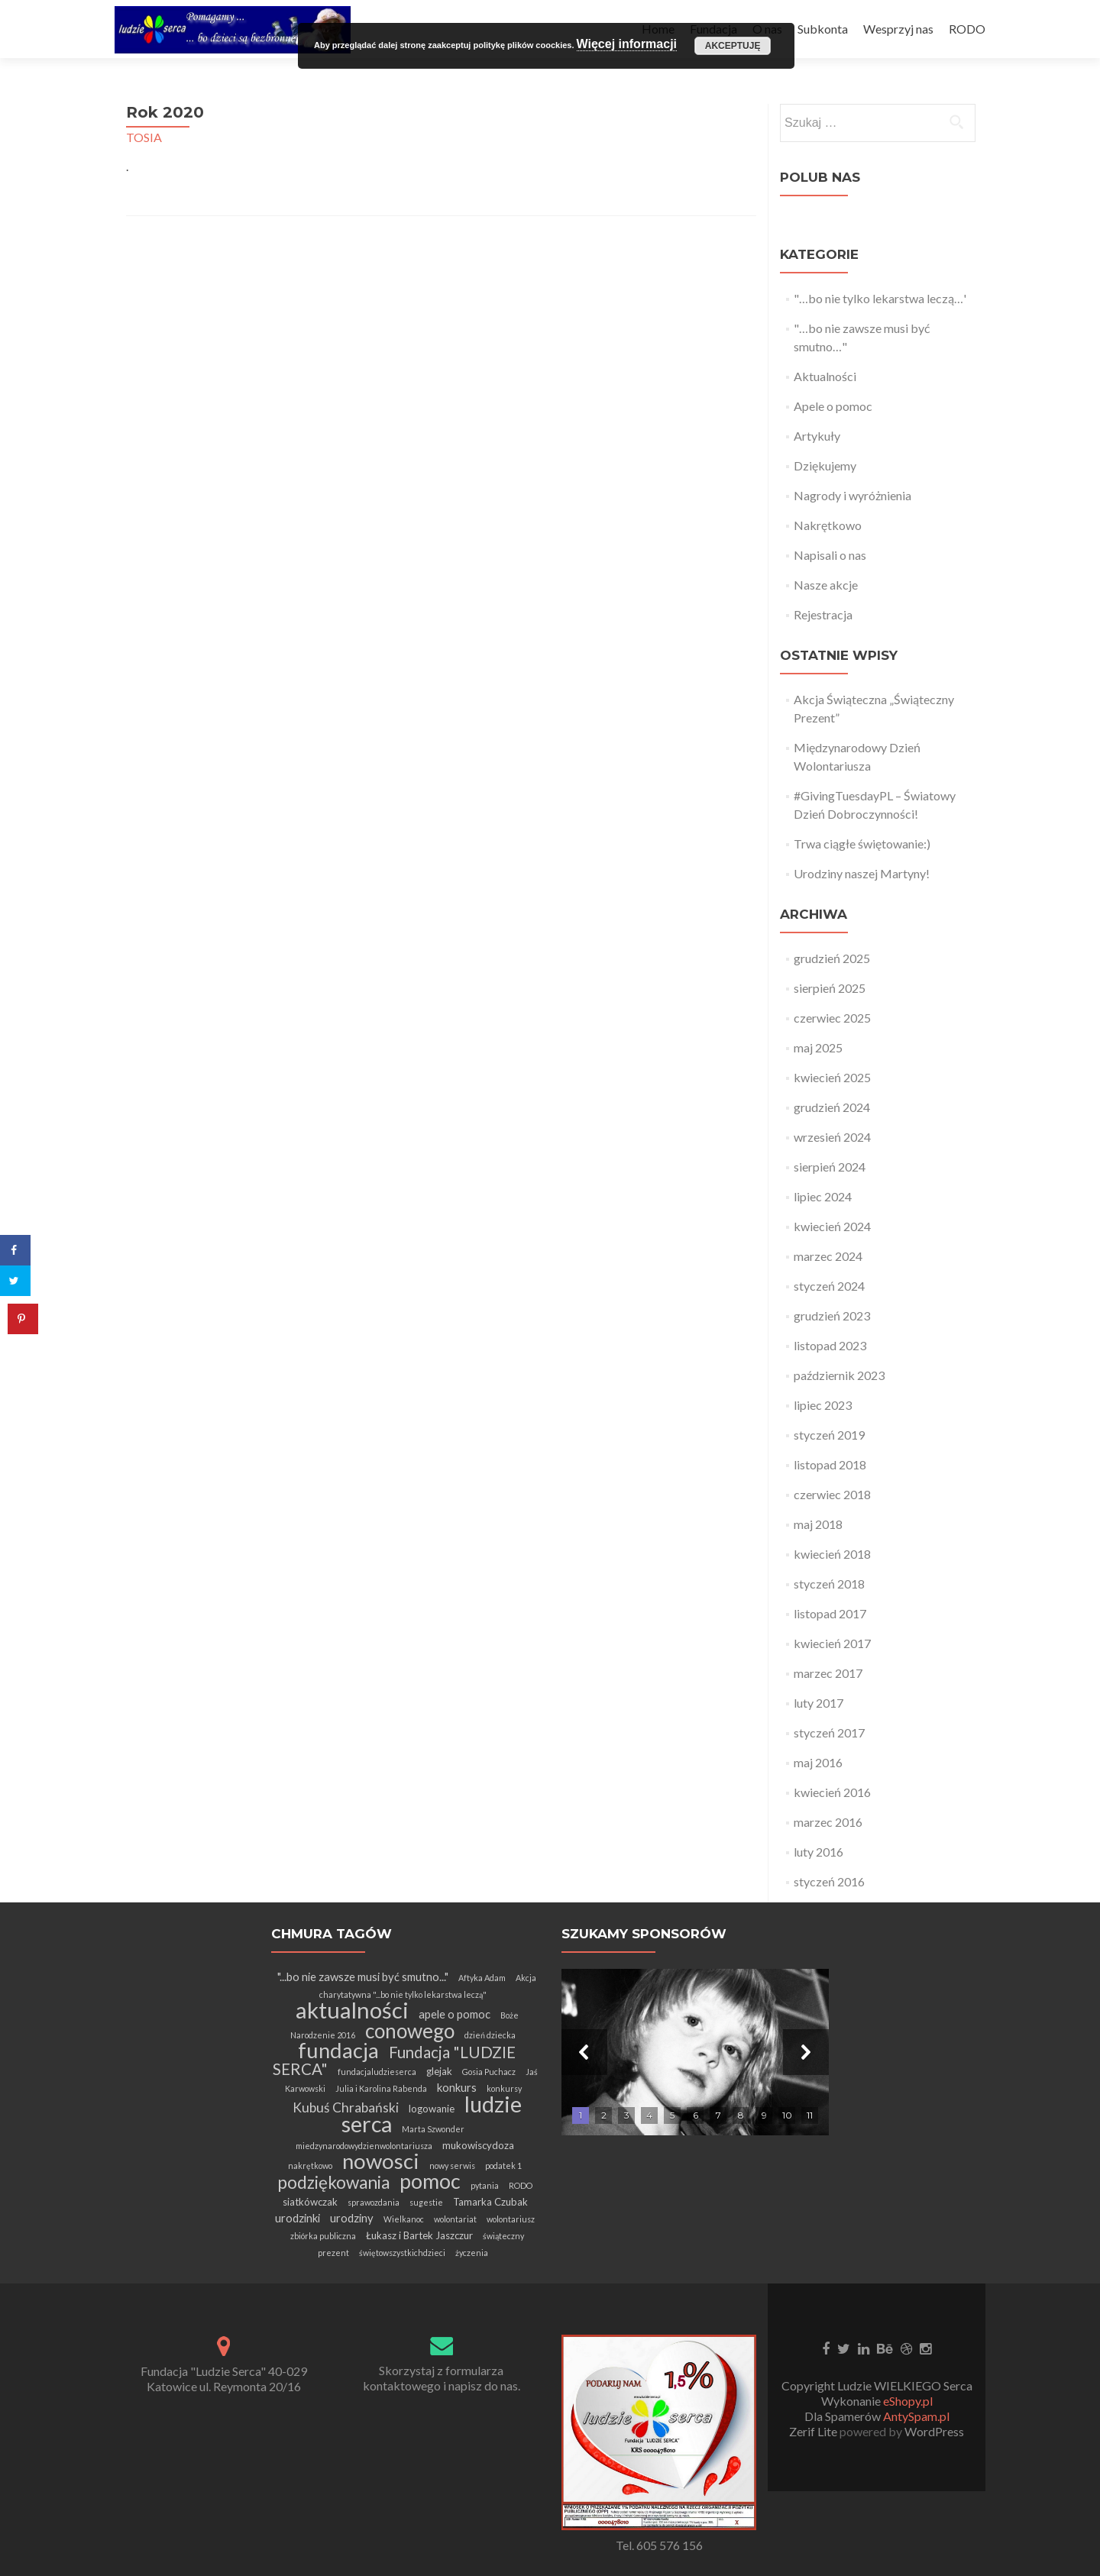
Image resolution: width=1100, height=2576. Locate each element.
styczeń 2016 (829, 1881)
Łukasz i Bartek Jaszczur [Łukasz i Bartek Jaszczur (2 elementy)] (419, 2235)
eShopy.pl (908, 2400)
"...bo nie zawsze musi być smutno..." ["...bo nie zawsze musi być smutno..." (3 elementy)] (362, 1976)
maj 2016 (818, 1762)
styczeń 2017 (829, 1732)
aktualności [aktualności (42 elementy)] (352, 2009)
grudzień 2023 (832, 1315)
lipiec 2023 (823, 1405)
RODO (967, 28)
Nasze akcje (826, 584)
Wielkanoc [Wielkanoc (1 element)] (403, 2219)
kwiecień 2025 (832, 1077)
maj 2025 (818, 1047)
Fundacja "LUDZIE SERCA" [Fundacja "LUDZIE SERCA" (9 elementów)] (394, 2060)
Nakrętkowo (828, 525)
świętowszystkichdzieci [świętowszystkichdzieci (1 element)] (402, 2253)
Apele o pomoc (833, 406)
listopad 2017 (830, 1613)
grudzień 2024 (832, 1107)
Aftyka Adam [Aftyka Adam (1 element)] (482, 1978)
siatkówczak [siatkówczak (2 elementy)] (310, 2202)
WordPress (933, 2431)
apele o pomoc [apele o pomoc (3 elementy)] (454, 2014)
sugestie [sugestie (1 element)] (426, 2202)
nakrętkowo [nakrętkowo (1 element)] (310, 2165)
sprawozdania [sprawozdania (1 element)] (374, 2202)
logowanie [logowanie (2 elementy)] (432, 2108)
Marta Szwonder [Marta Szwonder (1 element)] (433, 2129)
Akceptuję (733, 45)
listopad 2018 (830, 1464)
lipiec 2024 (823, 1196)
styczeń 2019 (829, 1434)
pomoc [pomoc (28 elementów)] (430, 2180)
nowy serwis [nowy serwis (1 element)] (452, 2165)
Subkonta (823, 28)
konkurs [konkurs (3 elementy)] (457, 2087)
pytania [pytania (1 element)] (485, 2185)
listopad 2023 (830, 1345)
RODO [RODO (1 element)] (520, 2185)
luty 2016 (818, 1851)
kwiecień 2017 (832, 1643)
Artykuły (817, 435)
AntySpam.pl (916, 2416)
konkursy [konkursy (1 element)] (504, 2088)
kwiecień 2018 (832, 1554)
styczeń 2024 (829, 1285)
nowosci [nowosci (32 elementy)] (380, 2161)
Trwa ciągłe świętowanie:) (862, 843)
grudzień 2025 (832, 958)
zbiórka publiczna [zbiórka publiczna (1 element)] (323, 2236)
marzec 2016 (828, 1822)
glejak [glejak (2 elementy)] (439, 2071)
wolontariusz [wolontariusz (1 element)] (511, 2219)
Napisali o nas (830, 555)
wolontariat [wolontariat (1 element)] (455, 2219)
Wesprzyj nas (898, 28)
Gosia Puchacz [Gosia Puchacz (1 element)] (489, 2072)
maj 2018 (818, 1524)
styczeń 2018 (829, 1583)
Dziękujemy (825, 465)
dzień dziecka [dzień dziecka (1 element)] (490, 2035)
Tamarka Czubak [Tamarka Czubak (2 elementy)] (490, 2202)
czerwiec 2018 (832, 1494)
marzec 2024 (828, 1256)
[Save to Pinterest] (23, 1319)
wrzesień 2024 (832, 1137)
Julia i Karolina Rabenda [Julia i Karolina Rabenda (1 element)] (381, 2088)
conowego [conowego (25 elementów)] (410, 2030)
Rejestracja (823, 614)
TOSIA (144, 137)
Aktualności (825, 376)
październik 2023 (839, 1375)
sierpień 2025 (829, 988)
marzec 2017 (828, 1673)
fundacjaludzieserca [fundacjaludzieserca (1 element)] (377, 2072)
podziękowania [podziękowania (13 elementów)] (333, 2182)
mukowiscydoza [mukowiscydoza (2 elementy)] (478, 2145)
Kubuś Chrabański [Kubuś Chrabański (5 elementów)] (346, 2107)
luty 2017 (818, 1702)
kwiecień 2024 (832, 1226)
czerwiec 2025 (832, 1017)
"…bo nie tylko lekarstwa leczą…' (880, 298)
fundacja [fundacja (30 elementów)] (338, 2050)
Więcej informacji (627, 43)
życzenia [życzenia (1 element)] (471, 2253)
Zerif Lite (814, 2431)
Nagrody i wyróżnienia (852, 495)
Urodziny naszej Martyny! (862, 873)
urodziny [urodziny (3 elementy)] (352, 2218)
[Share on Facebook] (15, 1250)
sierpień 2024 (829, 1166)
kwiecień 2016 (832, 1792)
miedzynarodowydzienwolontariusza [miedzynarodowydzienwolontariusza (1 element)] (364, 2146)
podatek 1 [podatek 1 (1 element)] (503, 2165)
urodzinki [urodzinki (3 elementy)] (297, 2218)
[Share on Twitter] (15, 1280)
